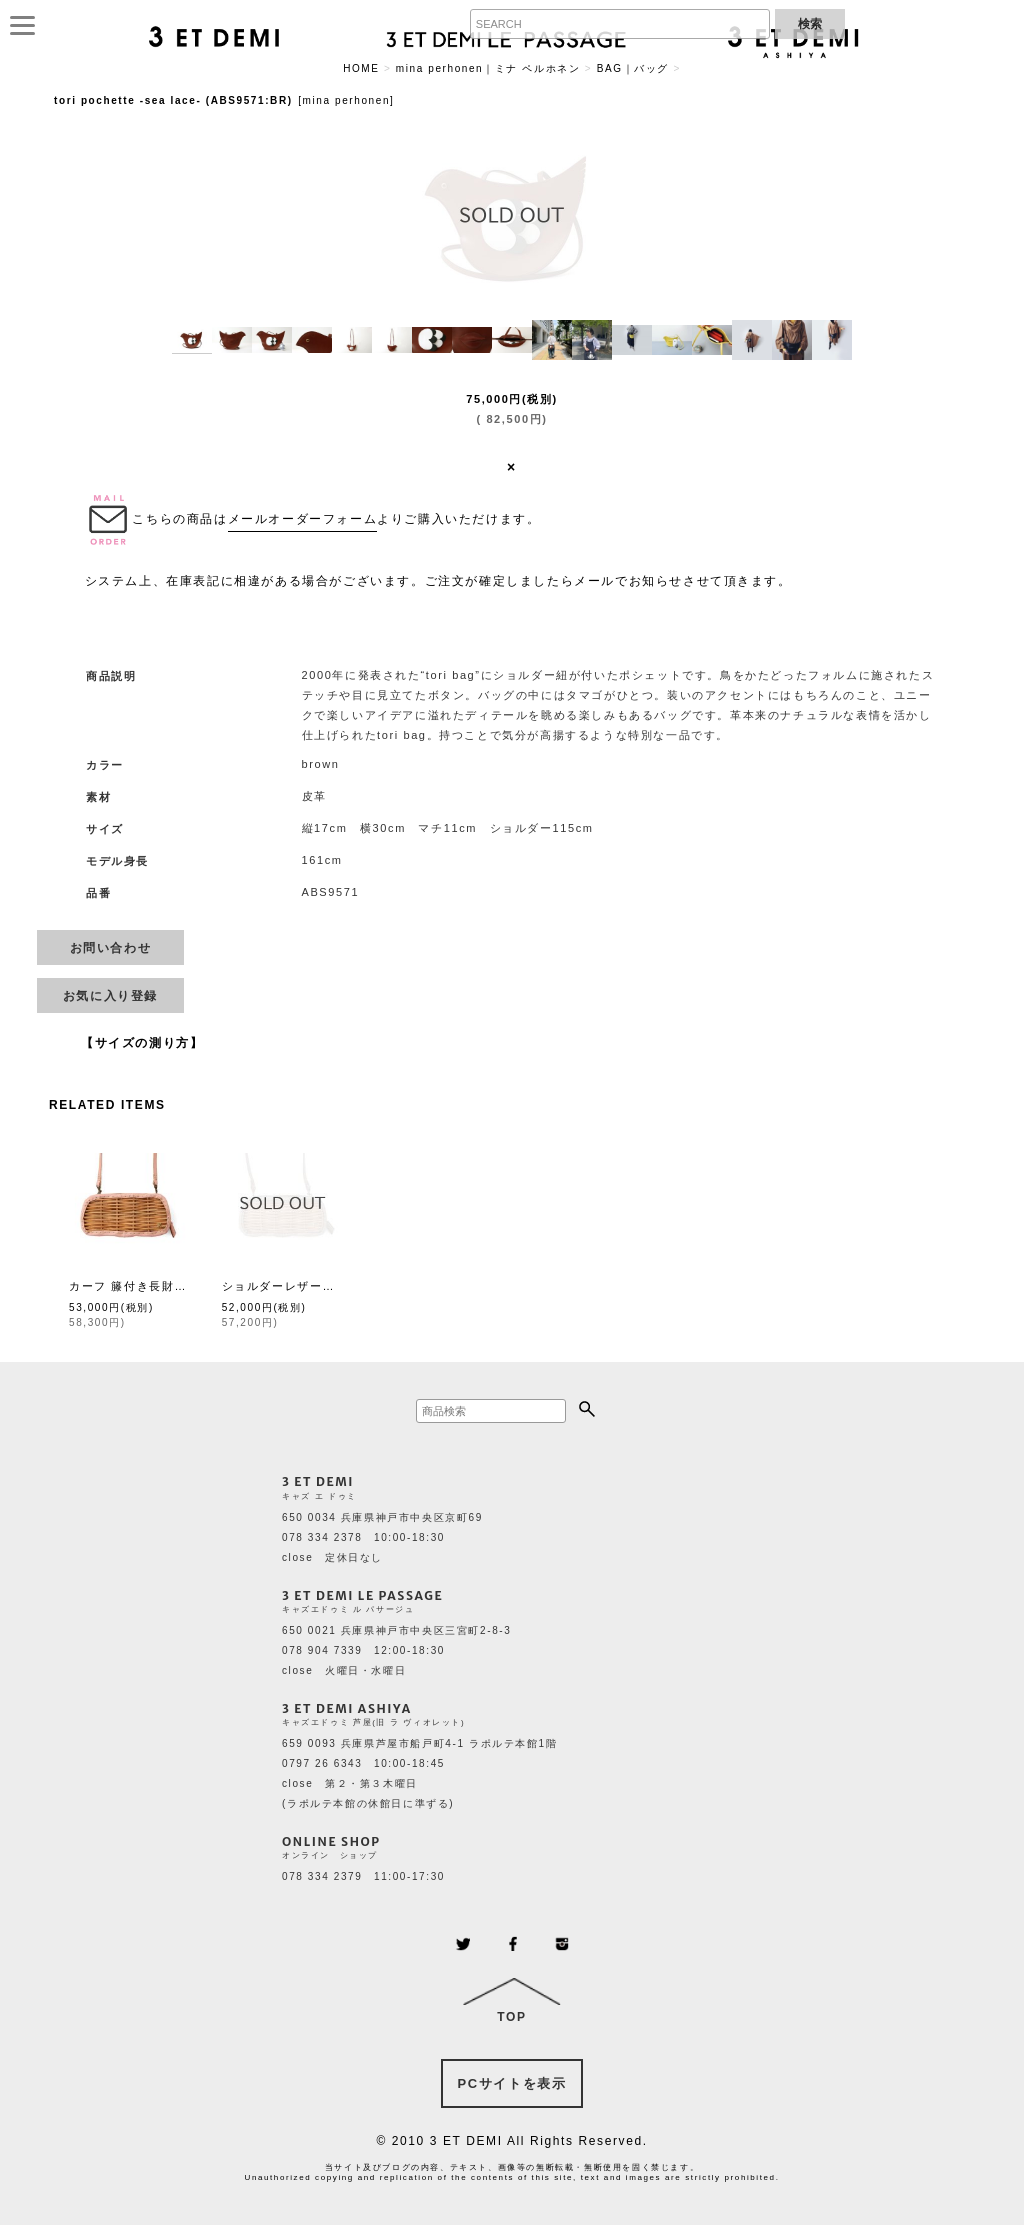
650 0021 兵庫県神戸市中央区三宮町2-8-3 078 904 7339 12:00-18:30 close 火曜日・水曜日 (396, 1650)
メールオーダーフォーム (303, 519)
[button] (192, 340)
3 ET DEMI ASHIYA (347, 1708)
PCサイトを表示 (512, 2083)
